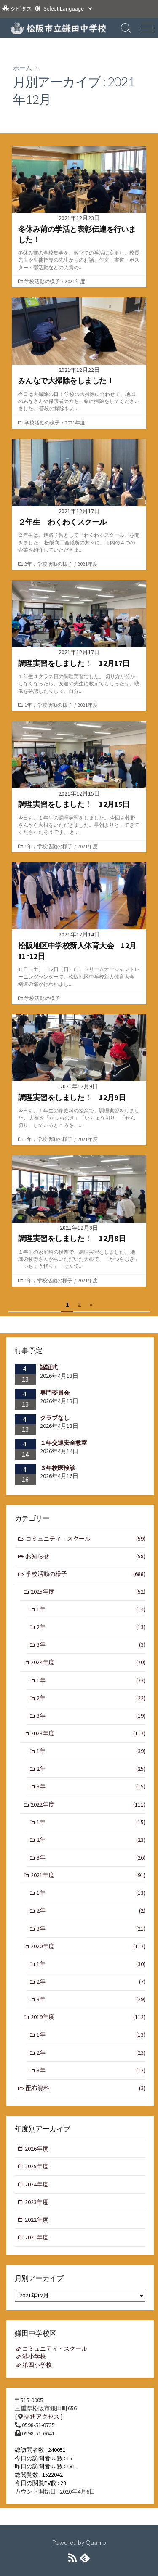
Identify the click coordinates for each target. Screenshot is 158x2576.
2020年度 (88, 1946)
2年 (28, 564)
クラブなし (55, 1418)
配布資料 (86, 2088)
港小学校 (34, 2356)
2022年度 (88, 1804)
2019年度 (88, 2017)
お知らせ (86, 1556)
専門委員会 (55, 1392)
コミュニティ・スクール (86, 1538)
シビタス (21, 8)
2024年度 (88, 1662)
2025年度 (88, 1591)
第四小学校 (37, 2365)
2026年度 (36, 2148)
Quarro (96, 2542)
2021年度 (75, 281)
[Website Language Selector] (68, 8)
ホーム (22, 68)
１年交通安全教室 (63, 1442)
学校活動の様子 (42, 281)
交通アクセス (41, 2416)
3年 (91, 1644)
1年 (28, 705)
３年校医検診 (57, 1468)
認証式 (49, 1367)
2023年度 (88, 1733)
